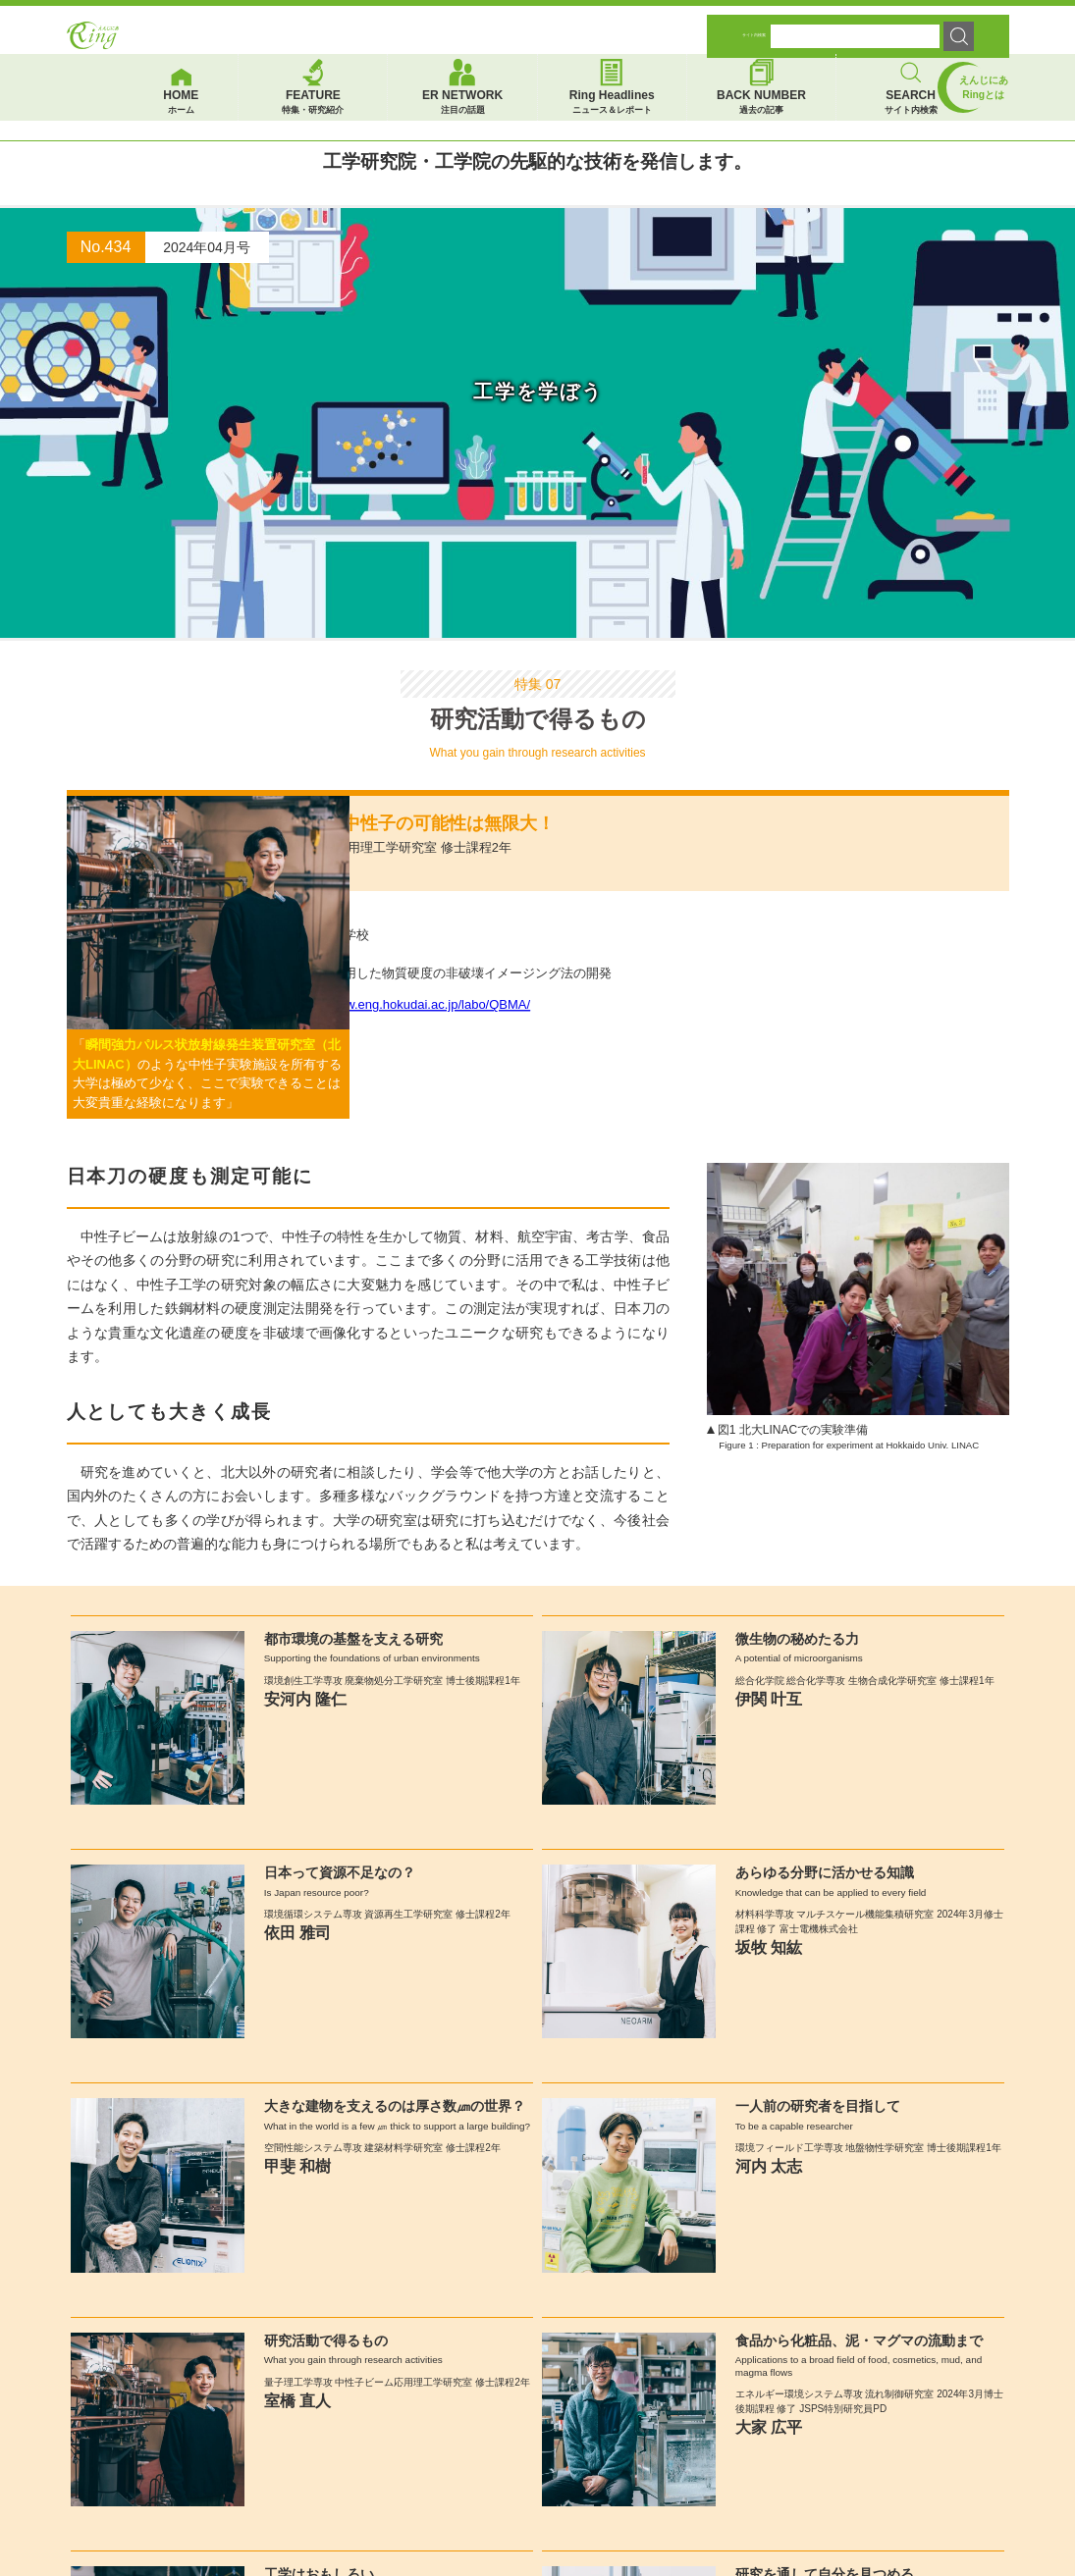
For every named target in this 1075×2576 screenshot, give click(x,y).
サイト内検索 (754, 23)
